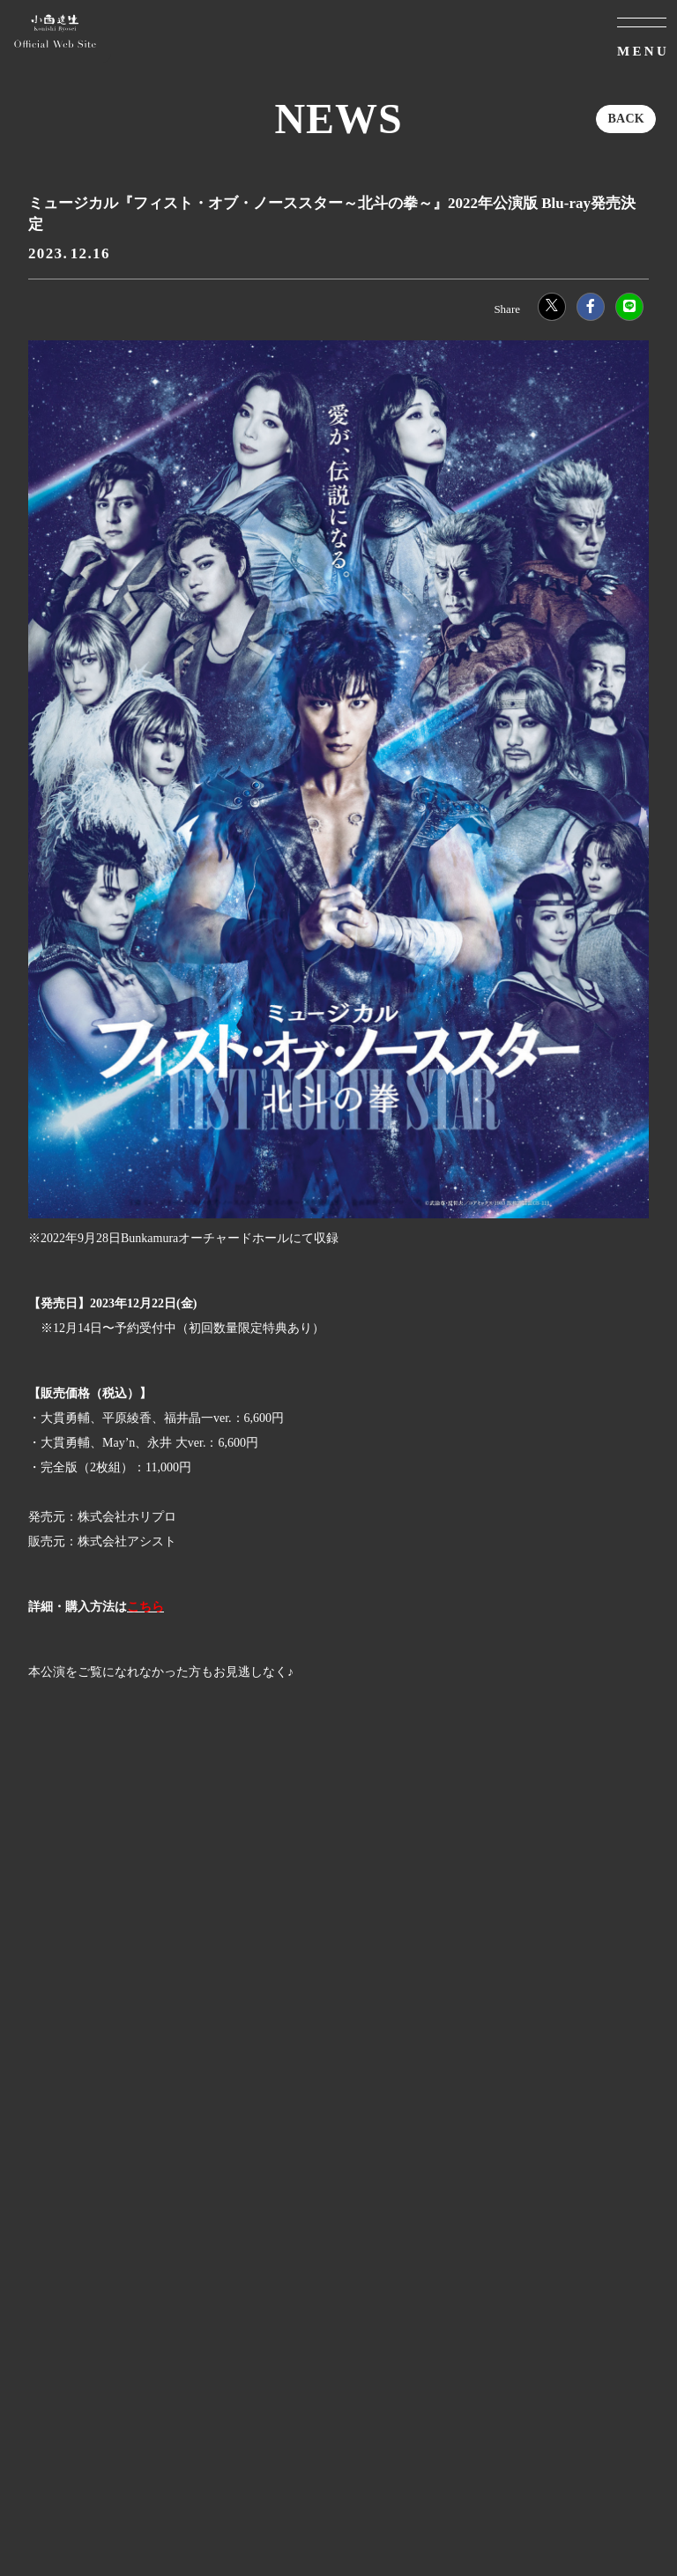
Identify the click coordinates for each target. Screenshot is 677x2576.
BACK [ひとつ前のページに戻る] (625, 118)
